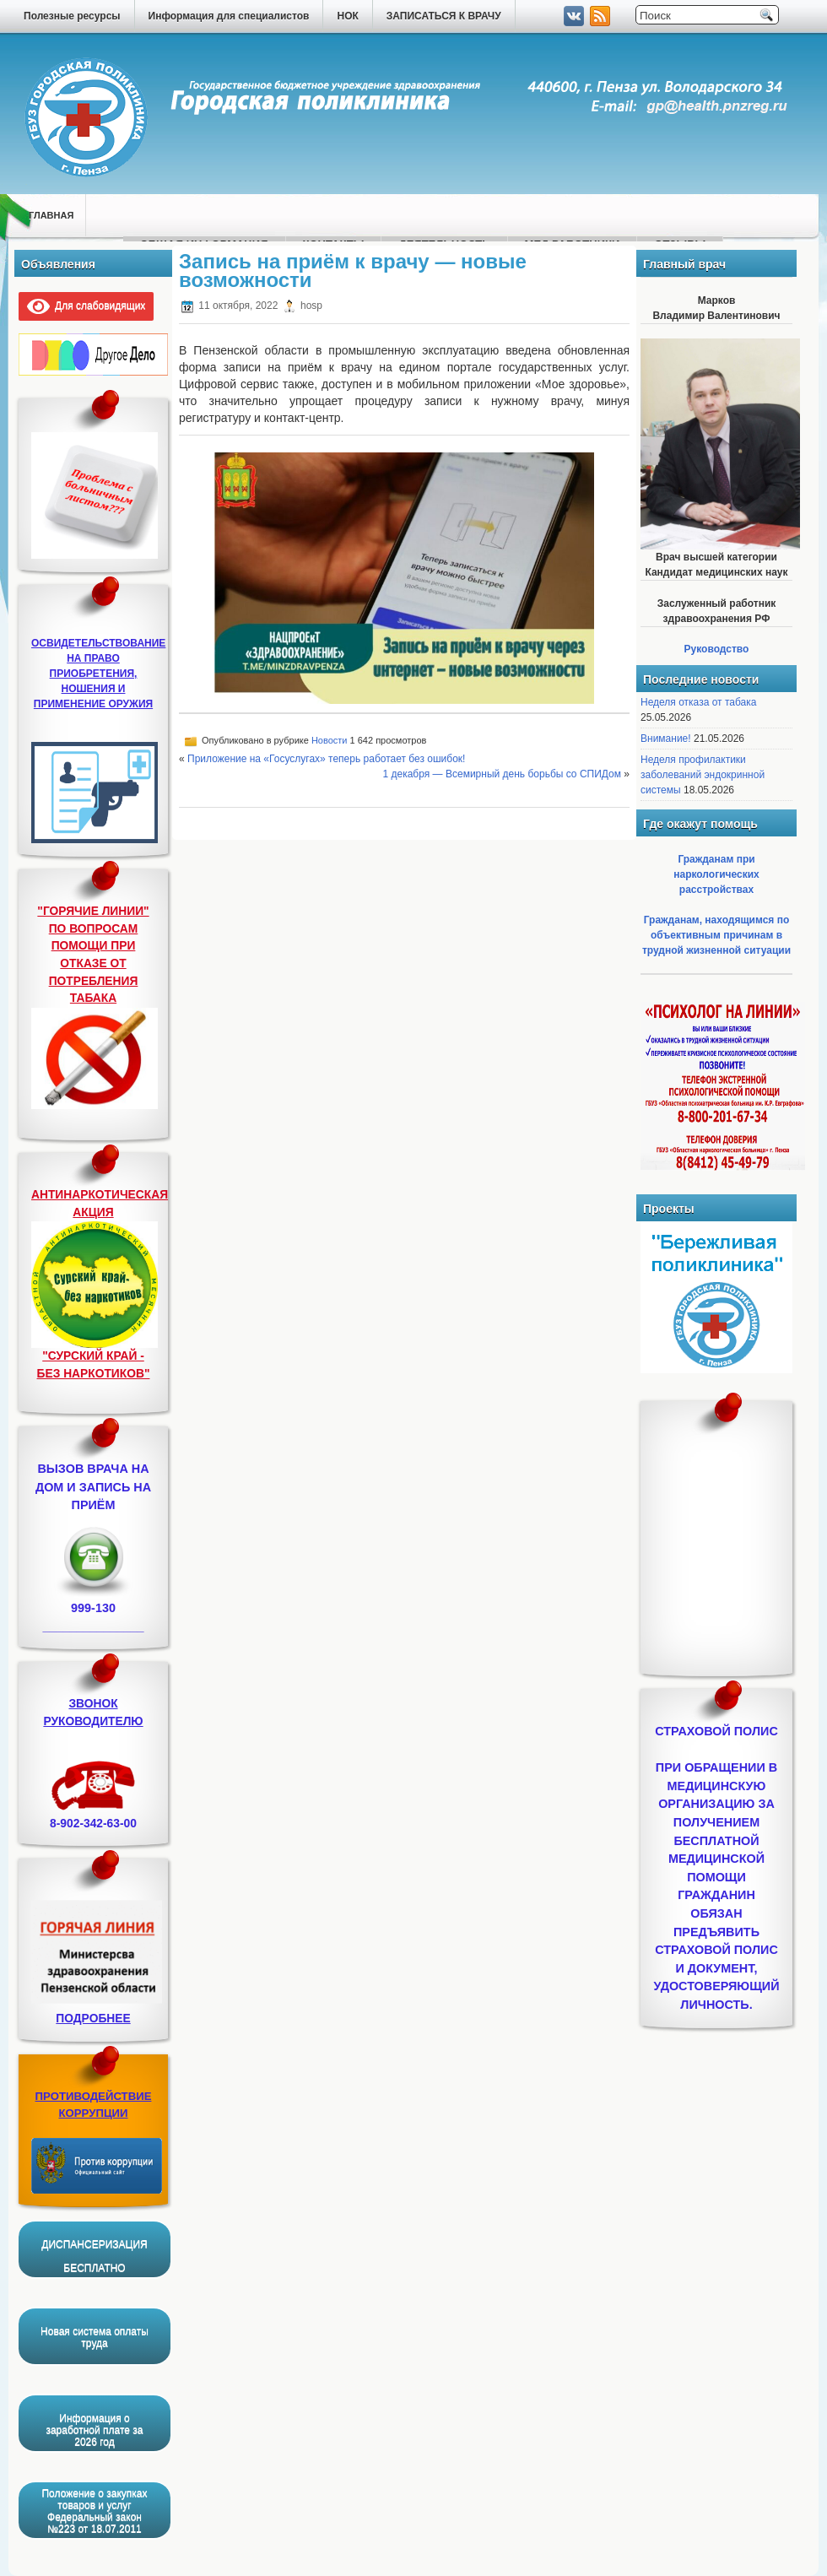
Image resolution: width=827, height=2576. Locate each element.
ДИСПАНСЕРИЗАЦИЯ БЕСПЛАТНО (94, 2256)
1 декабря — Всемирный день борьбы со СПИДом (502, 774)
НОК (347, 16)
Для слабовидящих (86, 305)
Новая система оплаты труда (95, 2337)
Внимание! (666, 738)
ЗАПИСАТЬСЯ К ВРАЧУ (443, 16)
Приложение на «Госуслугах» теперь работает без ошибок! (326, 759)
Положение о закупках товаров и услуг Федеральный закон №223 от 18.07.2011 (94, 2511)
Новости (329, 740)
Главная (51, 215)
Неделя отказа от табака (698, 702)
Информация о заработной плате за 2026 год (94, 2430)
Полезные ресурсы (72, 16)
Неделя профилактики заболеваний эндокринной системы (703, 775)
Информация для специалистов (229, 16)
